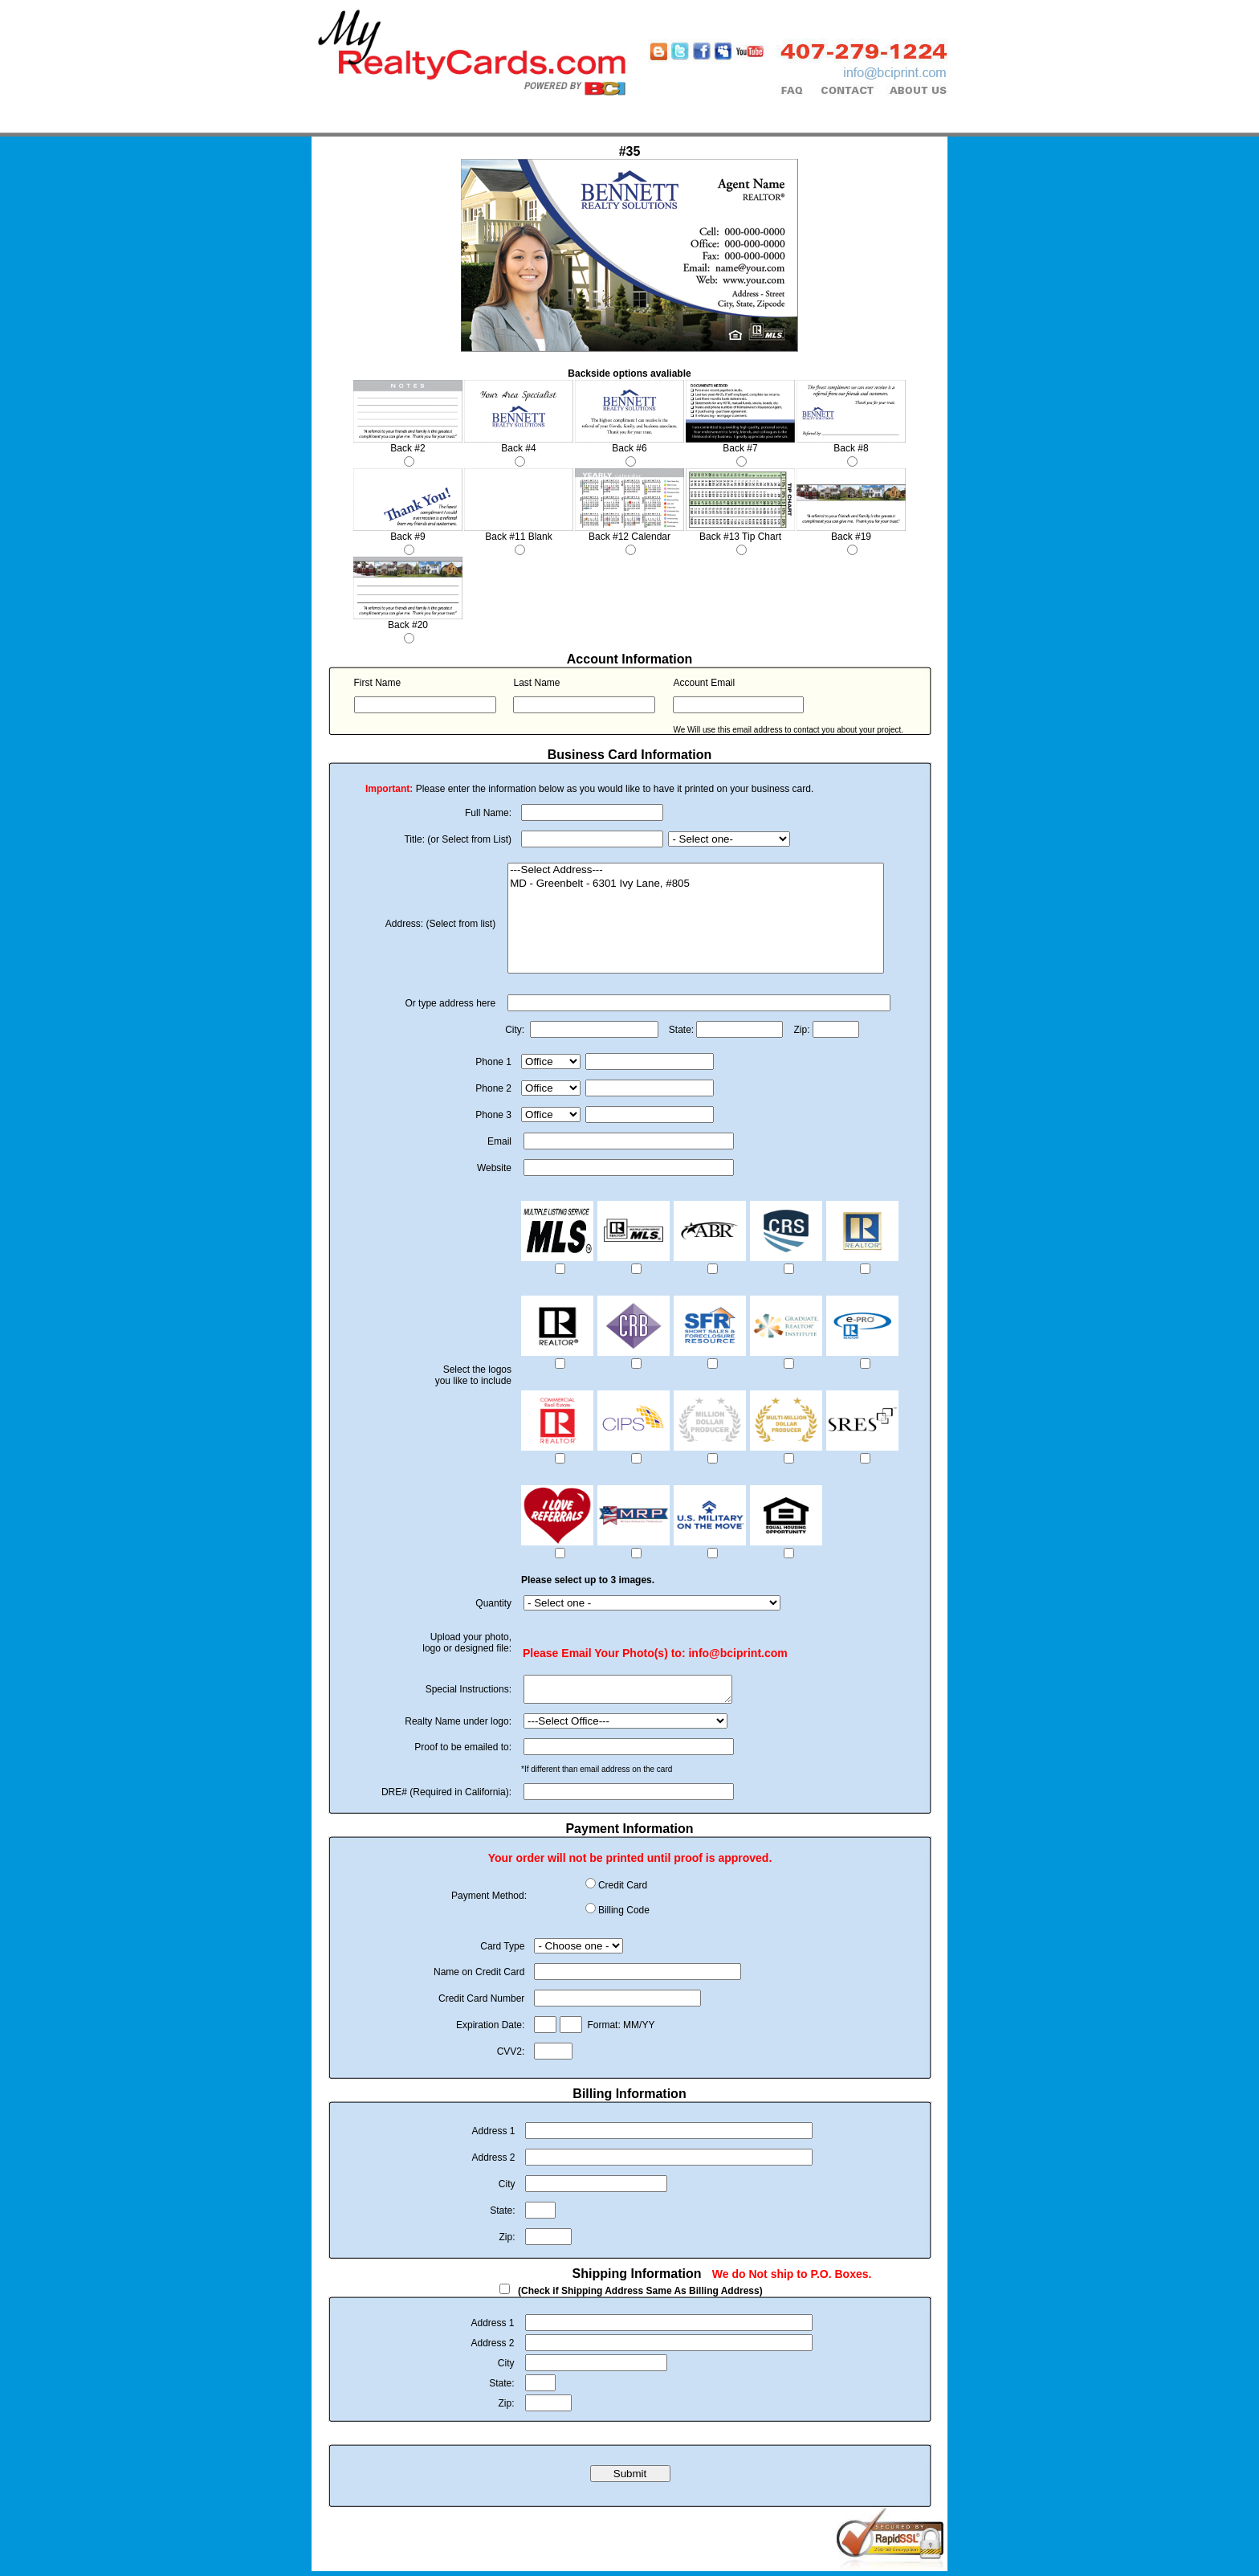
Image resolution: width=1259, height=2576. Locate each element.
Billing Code (624, 1915)
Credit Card (622, 1890)
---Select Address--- (695, 870)
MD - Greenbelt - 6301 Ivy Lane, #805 (695, 884)
